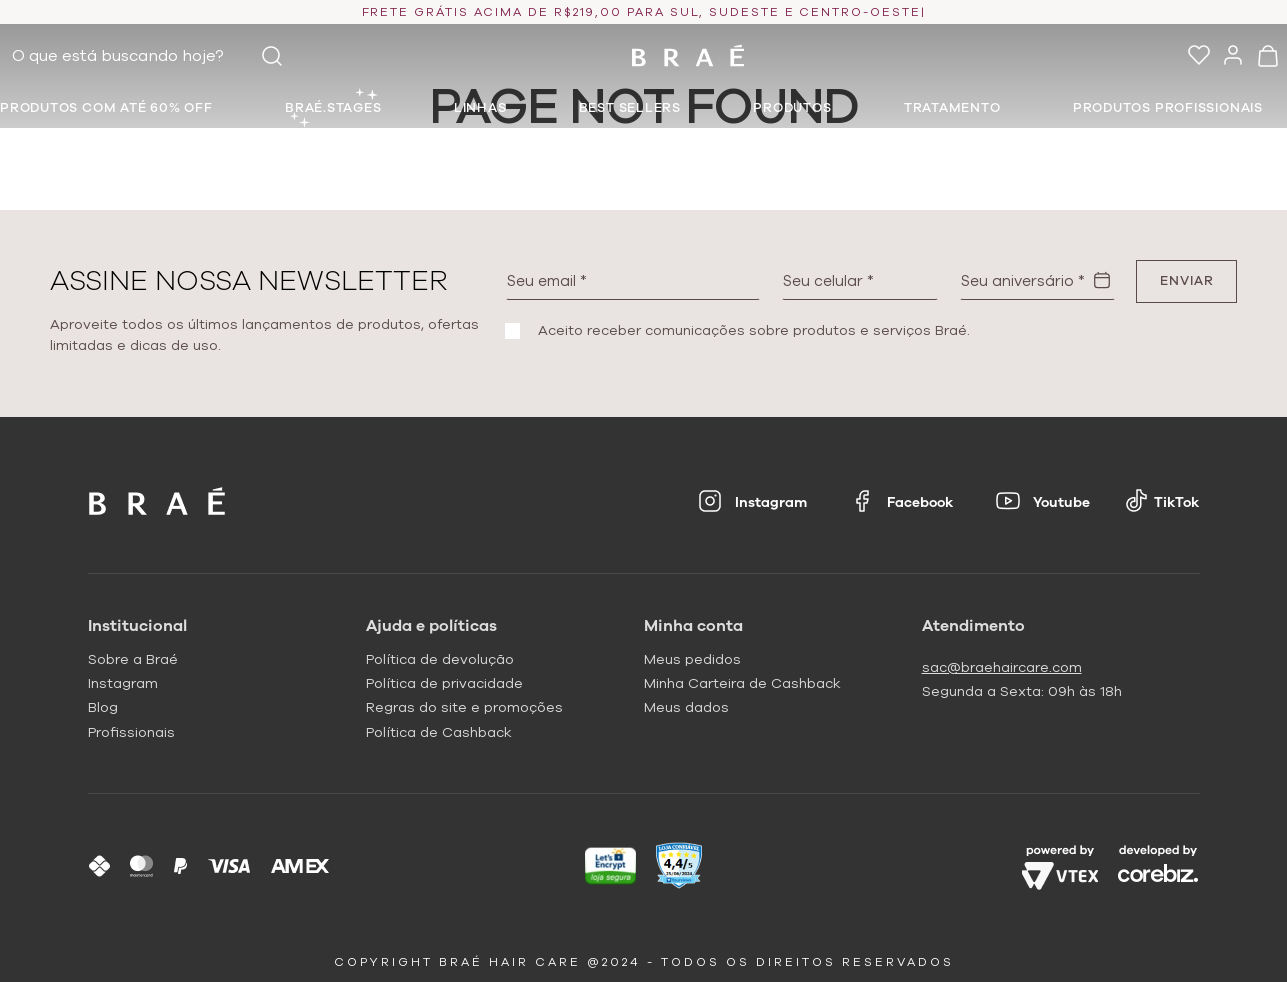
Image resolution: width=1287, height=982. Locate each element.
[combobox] (152, 56)
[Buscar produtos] (272, 56)
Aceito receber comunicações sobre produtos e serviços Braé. (754, 331)
